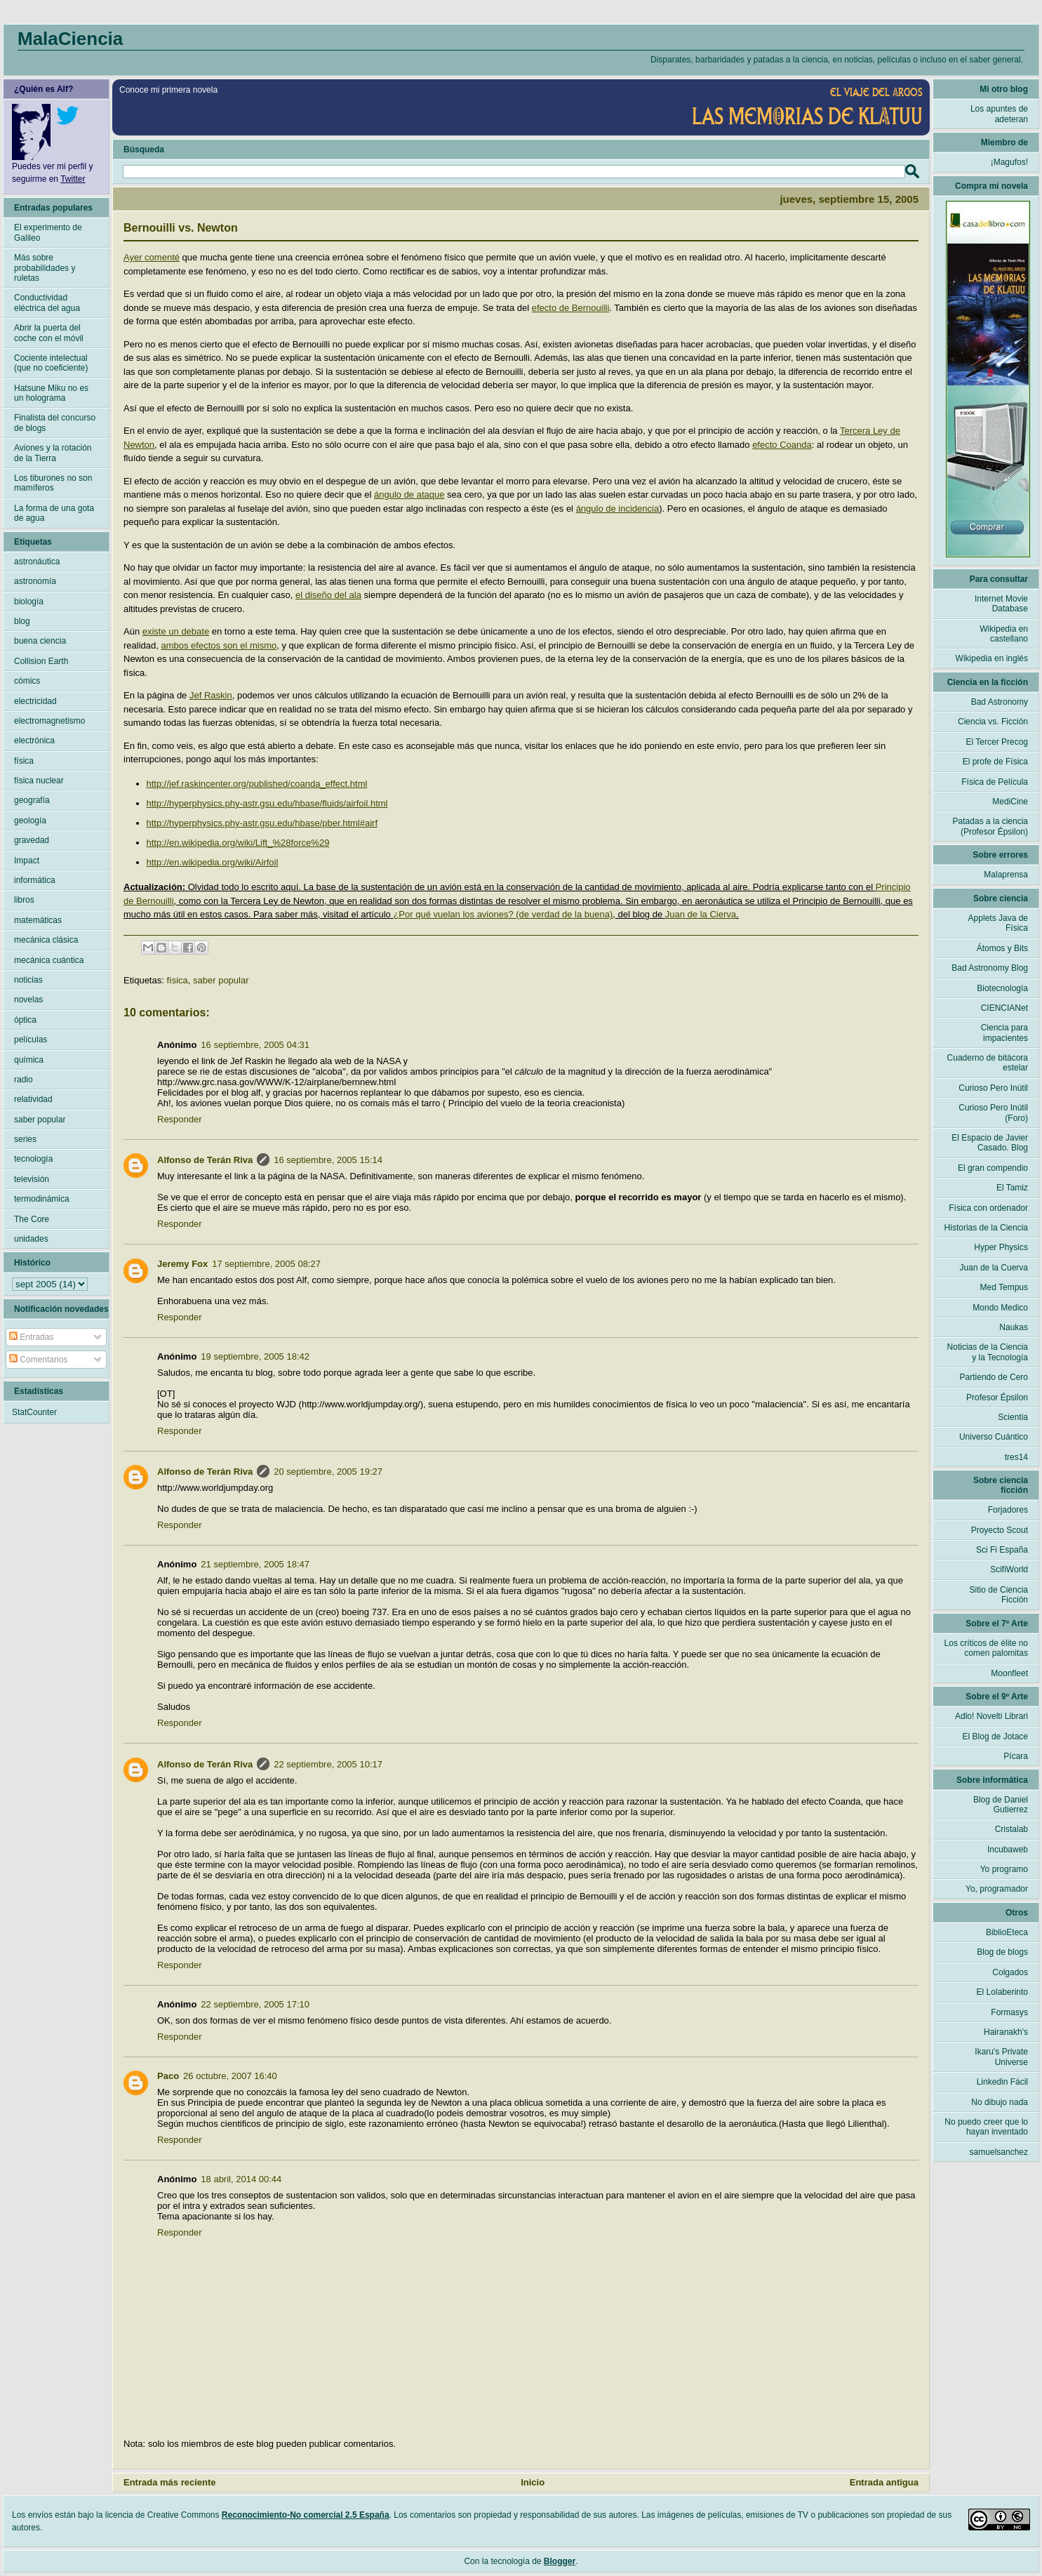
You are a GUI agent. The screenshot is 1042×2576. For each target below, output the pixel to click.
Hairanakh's (1006, 2032)
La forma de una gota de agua (54, 513)
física (176, 980)
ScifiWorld (1009, 1569)
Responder (179, 1119)
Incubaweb (1007, 1849)
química (29, 1060)
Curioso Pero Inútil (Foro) (993, 1112)
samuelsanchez (999, 2152)
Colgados (1010, 1972)
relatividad (33, 1099)
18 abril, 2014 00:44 (241, 2179)
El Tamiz (1012, 1188)
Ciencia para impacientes (1004, 1032)
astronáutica (37, 561)
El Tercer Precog (997, 742)
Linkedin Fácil (1002, 2082)
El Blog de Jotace (995, 1736)
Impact (26, 860)
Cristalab (1011, 1829)
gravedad (31, 840)
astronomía (35, 581)
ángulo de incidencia (618, 508)
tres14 (1016, 1457)
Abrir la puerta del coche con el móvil (49, 333)
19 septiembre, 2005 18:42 (255, 1356)
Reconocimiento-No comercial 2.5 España (305, 2515)
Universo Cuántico (993, 1437)
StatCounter (34, 1412)
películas (30, 1039)
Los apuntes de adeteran (999, 114)
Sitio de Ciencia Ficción (999, 1595)
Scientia (1013, 1417)
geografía (32, 800)
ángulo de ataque (409, 494)
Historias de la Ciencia (986, 1228)
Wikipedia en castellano (1004, 634)
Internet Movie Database (1001, 603)
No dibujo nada (999, 2102)
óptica (25, 1020)
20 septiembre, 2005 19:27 (328, 1471)
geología (30, 820)
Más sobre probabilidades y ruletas (44, 268)
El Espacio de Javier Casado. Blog (989, 1143)
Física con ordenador (988, 1208)
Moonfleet (1009, 1673)
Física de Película (994, 782)
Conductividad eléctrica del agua (47, 302)
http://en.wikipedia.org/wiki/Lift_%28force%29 (238, 842)
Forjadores (1008, 1510)
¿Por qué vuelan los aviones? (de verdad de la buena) (503, 914)
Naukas (1013, 1327)
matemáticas (38, 920)
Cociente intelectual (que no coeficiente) (51, 363)
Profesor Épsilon (997, 1397)
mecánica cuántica (49, 960)
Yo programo (1004, 1869)
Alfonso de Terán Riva (205, 1160)
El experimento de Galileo (48, 232)
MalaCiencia (70, 38)
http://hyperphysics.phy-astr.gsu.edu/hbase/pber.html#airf (262, 823)
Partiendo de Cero (994, 1377)
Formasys (1009, 2012)
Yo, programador (997, 1889)
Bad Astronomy (999, 702)
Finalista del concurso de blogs (54, 422)
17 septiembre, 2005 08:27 (266, 1264)
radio (23, 1079)
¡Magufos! (1009, 162)
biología (29, 601)
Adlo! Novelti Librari (991, 1716)
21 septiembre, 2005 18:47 (255, 1564)
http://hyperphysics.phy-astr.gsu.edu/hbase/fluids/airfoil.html (267, 803)
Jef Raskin (210, 695)
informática (34, 880)
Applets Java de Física (998, 923)
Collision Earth (41, 661)
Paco (168, 2076)
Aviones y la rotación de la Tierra (53, 453)
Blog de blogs (1002, 1952)
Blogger (559, 2561)
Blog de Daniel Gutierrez (1000, 1804)
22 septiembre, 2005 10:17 (328, 1764)
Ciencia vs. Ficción (993, 721)
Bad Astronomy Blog (989, 968)
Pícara (1015, 1756)
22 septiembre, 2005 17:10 (255, 2004)
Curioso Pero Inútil (993, 1088)
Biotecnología (1002, 988)
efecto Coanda (782, 444)
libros (24, 900)
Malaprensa (1006, 874)
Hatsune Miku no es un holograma (51, 393)
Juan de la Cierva (700, 914)
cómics (27, 681)
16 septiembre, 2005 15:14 (328, 1160)
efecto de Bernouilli (571, 308)
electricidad (35, 701)
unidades (31, 1239)
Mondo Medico (1000, 1308)
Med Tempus (1004, 1287)
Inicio (533, 2482)
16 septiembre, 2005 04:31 (255, 1045)
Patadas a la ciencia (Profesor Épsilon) (990, 826)
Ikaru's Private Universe (1001, 2056)
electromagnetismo (49, 721)
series (25, 1139)
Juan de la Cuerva (994, 1268)
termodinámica (41, 1199)
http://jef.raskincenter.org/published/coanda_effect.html (257, 783)
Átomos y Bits (1002, 948)
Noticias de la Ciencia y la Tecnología (987, 1352)
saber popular (221, 980)
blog (22, 621)
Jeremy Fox (182, 1264)
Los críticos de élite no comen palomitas (986, 1648)
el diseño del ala (328, 595)
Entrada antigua (884, 2482)
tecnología (33, 1159)
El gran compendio (993, 1168)
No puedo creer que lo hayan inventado (986, 2127)
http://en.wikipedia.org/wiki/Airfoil (213, 862)
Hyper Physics (1001, 1247)
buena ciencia (40, 641)
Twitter (72, 179)
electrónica (34, 740)
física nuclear (39, 780)
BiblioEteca (1007, 1932)
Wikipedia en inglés (992, 658)
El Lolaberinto (1002, 1992)
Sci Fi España (1002, 1550)
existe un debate (175, 631)
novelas (28, 999)
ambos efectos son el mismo (218, 645)
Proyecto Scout (999, 1530)
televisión (31, 1179)
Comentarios (38, 1360)
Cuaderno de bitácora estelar (987, 1063)
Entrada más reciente (169, 2482)
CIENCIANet (1004, 1008)
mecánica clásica (46, 940)
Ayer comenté (151, 257)
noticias (28, 980)
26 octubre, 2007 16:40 (230, 2076)
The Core (31, 1219)
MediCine (1010, 801)
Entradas (31, 1337)
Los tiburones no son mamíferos (53, 483)
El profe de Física (995, 761)
